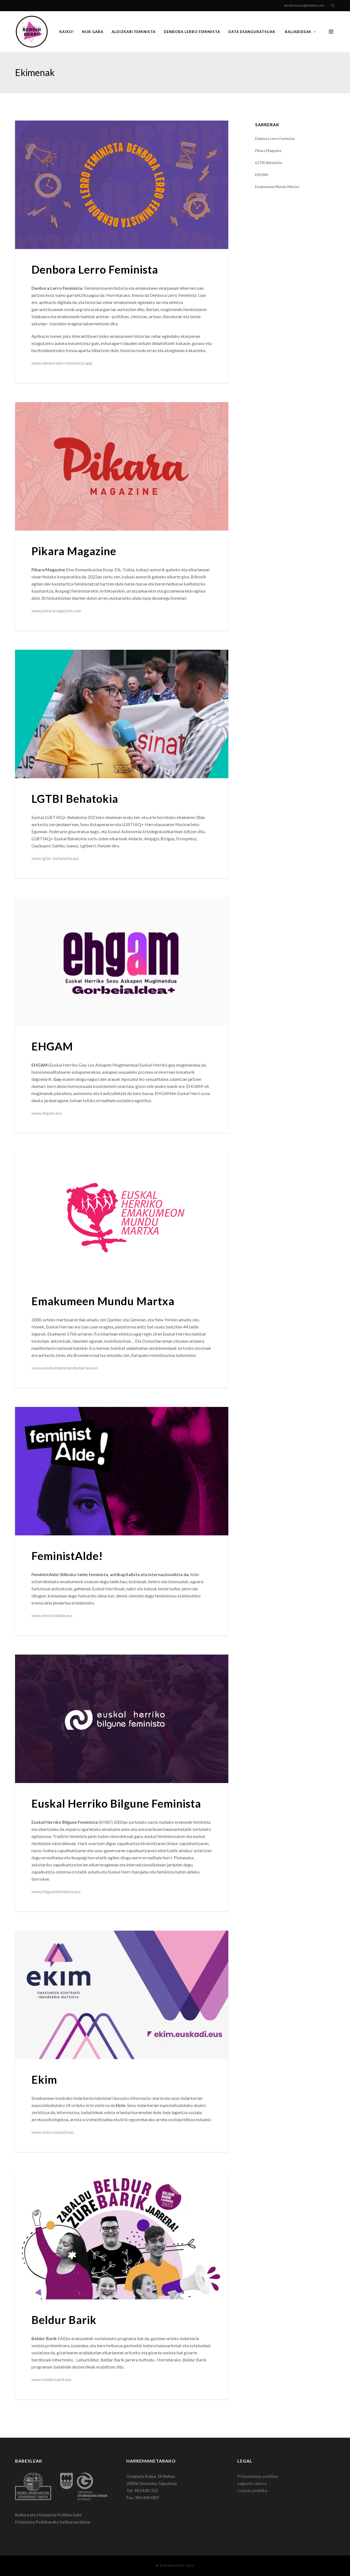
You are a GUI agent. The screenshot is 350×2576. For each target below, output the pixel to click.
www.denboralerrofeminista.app (61, 362)
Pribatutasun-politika (257, 2476)
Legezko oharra (252, 2483)
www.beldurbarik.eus (51, 2379)
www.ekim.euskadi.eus (52, 2132)
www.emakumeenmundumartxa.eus (64, 1367)
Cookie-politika (252, 2490)
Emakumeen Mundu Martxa (277, 187)
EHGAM (261, 174)
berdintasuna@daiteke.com (304, 5)
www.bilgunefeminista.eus (56, 1891)
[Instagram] (331, 31)
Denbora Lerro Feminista (275, 138)
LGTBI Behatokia (268, 162)
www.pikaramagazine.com (56, 610)
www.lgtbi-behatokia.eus (55, 858)
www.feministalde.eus (51, 1615)
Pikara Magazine (268, 150)
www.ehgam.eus (46, 1113)
